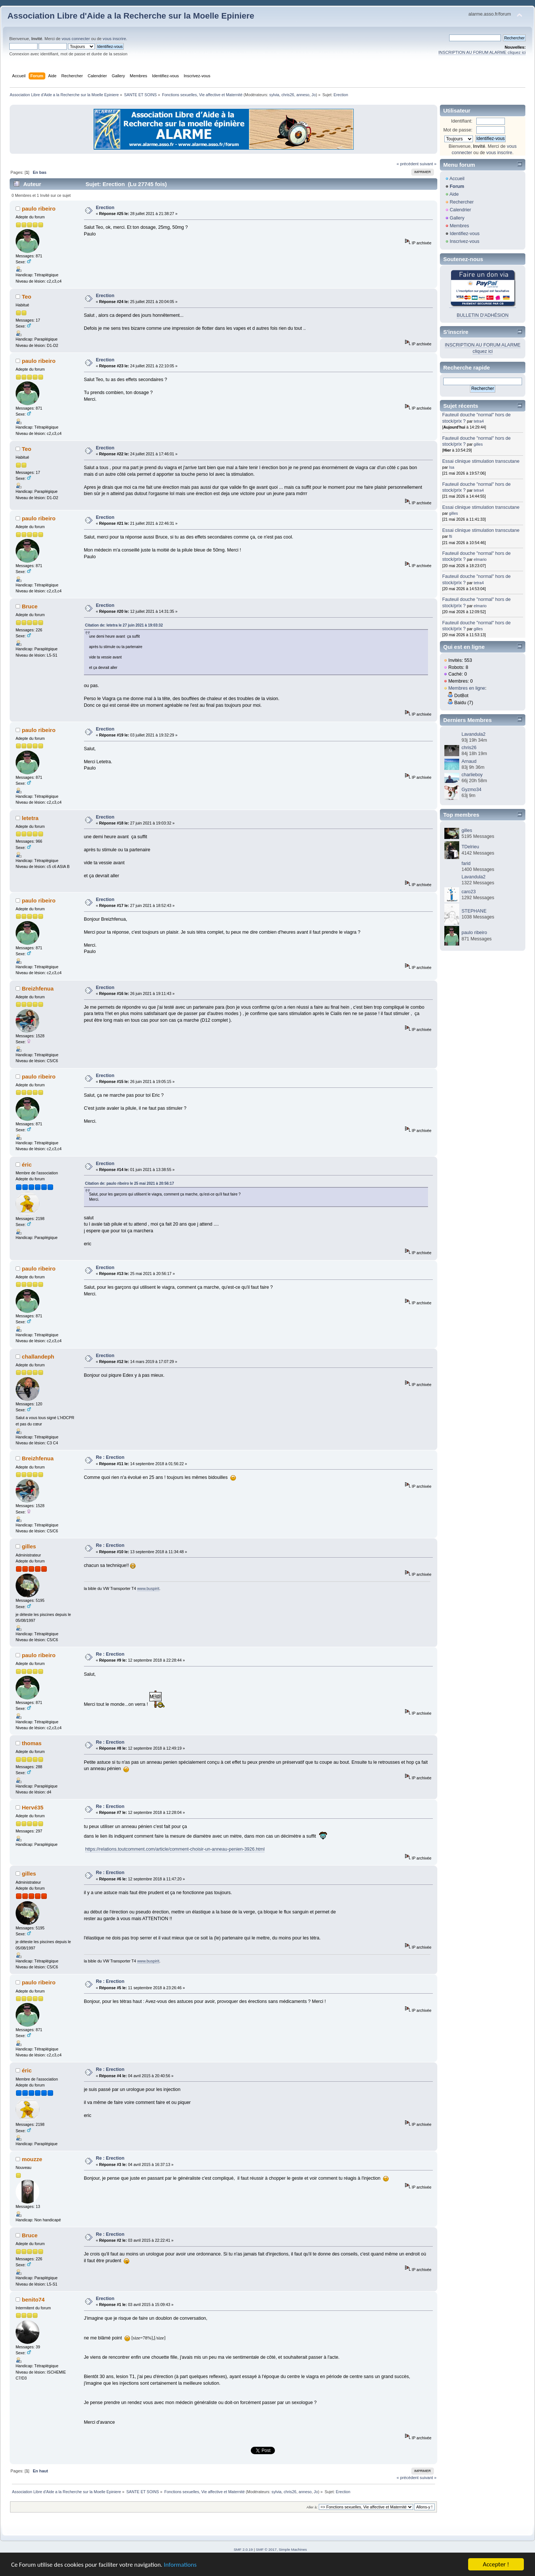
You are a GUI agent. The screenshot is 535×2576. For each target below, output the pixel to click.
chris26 (287, 94)
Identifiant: (462, 121)
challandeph (38, 1356)
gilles (29, 1546)
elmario (480, 559)
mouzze (32, 2159)
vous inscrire (114, 38)
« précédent (407, 164)
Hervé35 (32, 1807)
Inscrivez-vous (464, 241)
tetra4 (479, 421)
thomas (32, 1743)
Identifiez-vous (464, 233)
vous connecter (76, 38)
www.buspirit (148, 1588)
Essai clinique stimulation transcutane (480, 461)
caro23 (468, 891)
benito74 (33, 2299)
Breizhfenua (38, 988)
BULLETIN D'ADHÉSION (483, 315)
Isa (451, 467)
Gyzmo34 (471, 789)
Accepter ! (496, 2564)
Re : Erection (110, 1457)
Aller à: (312, 2507)
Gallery (457, 218)
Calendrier (460, 209)
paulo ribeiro (39, 208)
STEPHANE (473, 911)
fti (450, 536)
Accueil (457, 178)
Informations (180, 2565)
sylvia (274, 94)
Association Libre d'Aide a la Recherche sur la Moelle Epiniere (130, 15)
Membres (459, 225)
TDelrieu (470, 846)
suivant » (428, 164)
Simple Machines (293, 2549)
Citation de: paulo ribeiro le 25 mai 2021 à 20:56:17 (129, 1183)
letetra (30, 818)
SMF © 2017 (266, 2549)
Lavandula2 (473, 734)
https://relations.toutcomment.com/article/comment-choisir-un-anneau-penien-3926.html (175, 1849)
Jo (314, 94)
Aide (454, 194)
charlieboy (472, 774)
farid (465, 863)
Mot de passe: (457, 130)
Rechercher (461, 202)
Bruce (30, 606)
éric (27, 1164)
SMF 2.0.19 (243, 2549)
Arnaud (468, 761)
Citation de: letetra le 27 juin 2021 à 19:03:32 (124, 625)
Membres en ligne (466, 688)
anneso (302, 94)
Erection (105, 207)
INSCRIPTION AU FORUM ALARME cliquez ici (482, 52)
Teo (27, 296)
